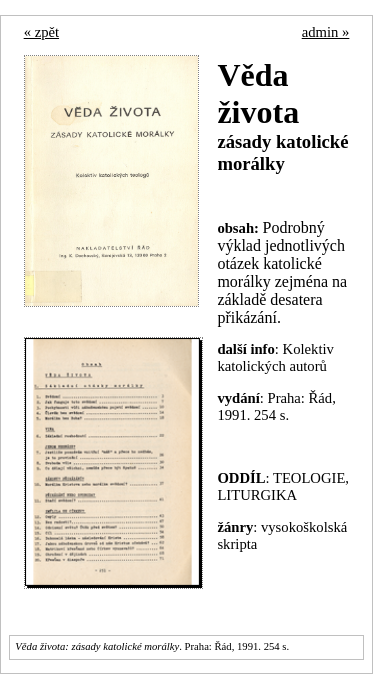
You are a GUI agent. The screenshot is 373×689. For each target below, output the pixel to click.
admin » (326, 32)
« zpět (41, 32)
